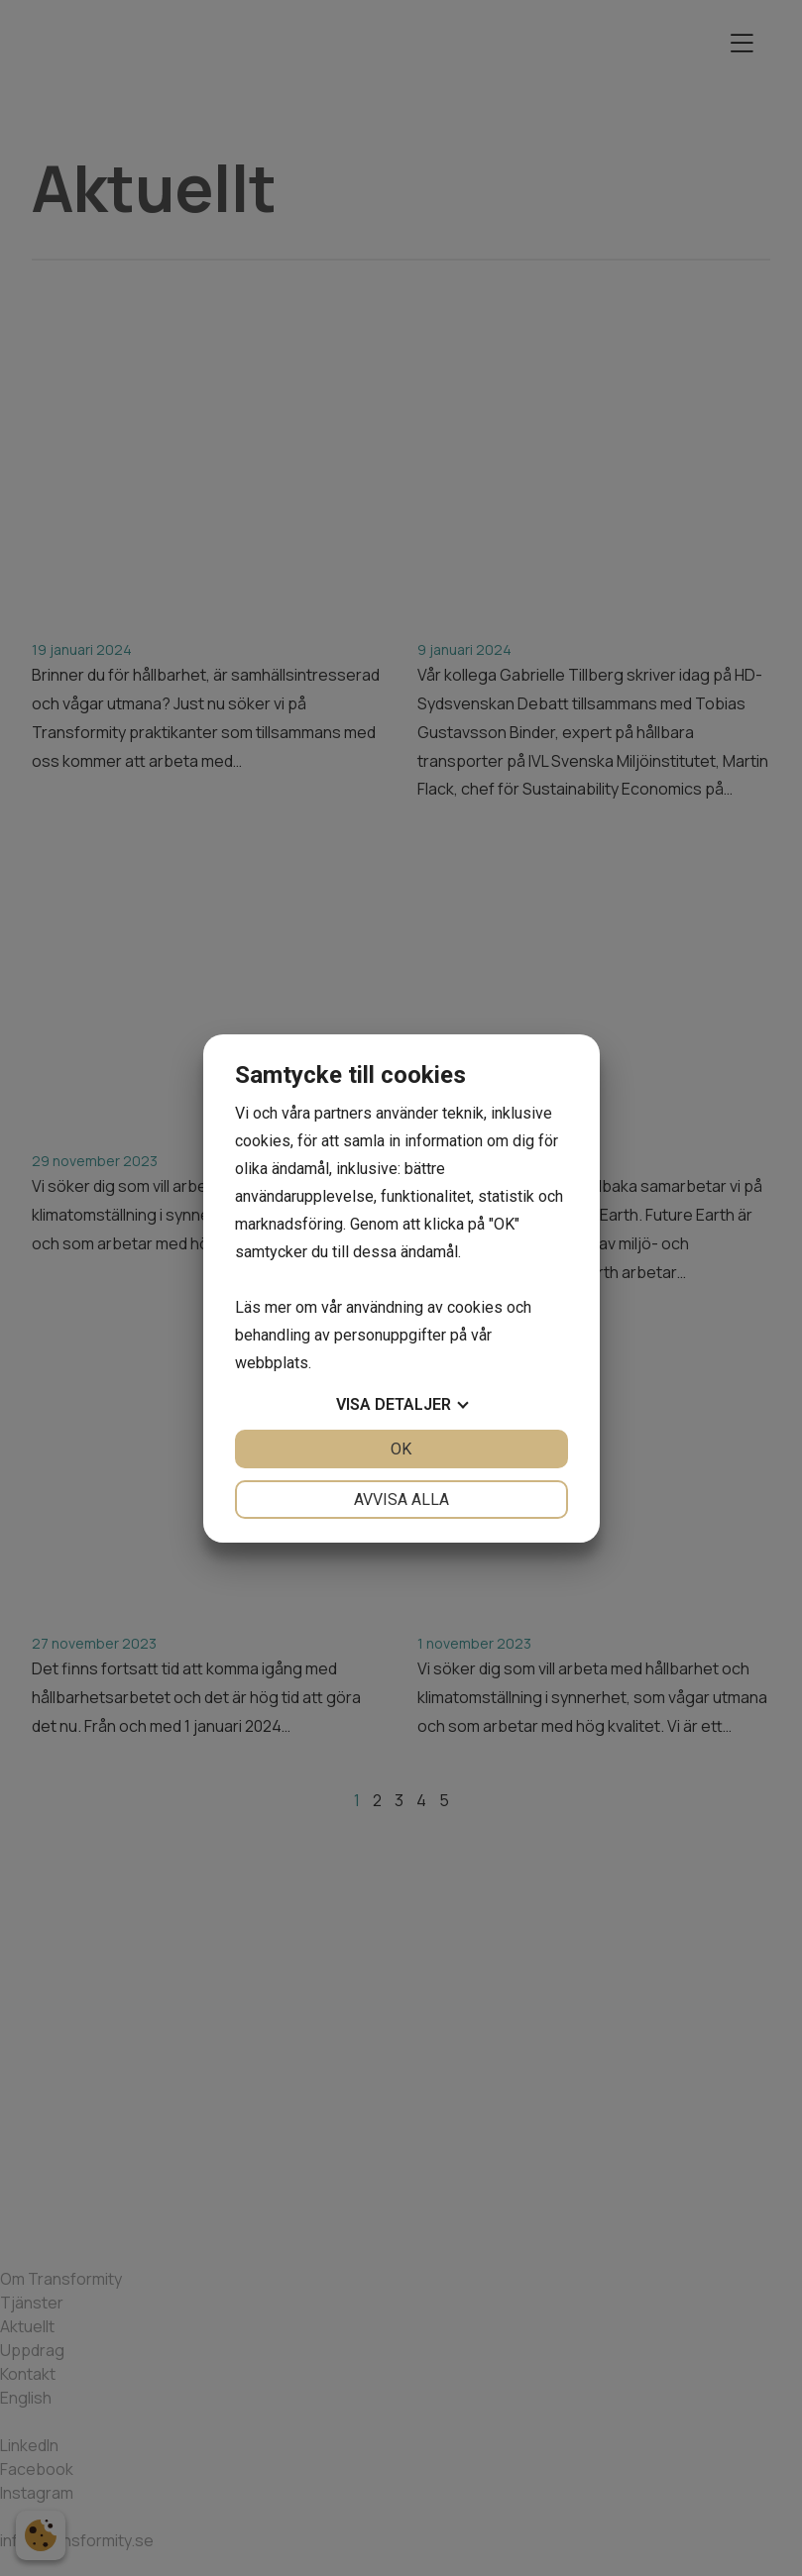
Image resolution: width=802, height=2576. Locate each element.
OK (401, 1449)
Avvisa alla (401, 1499)
